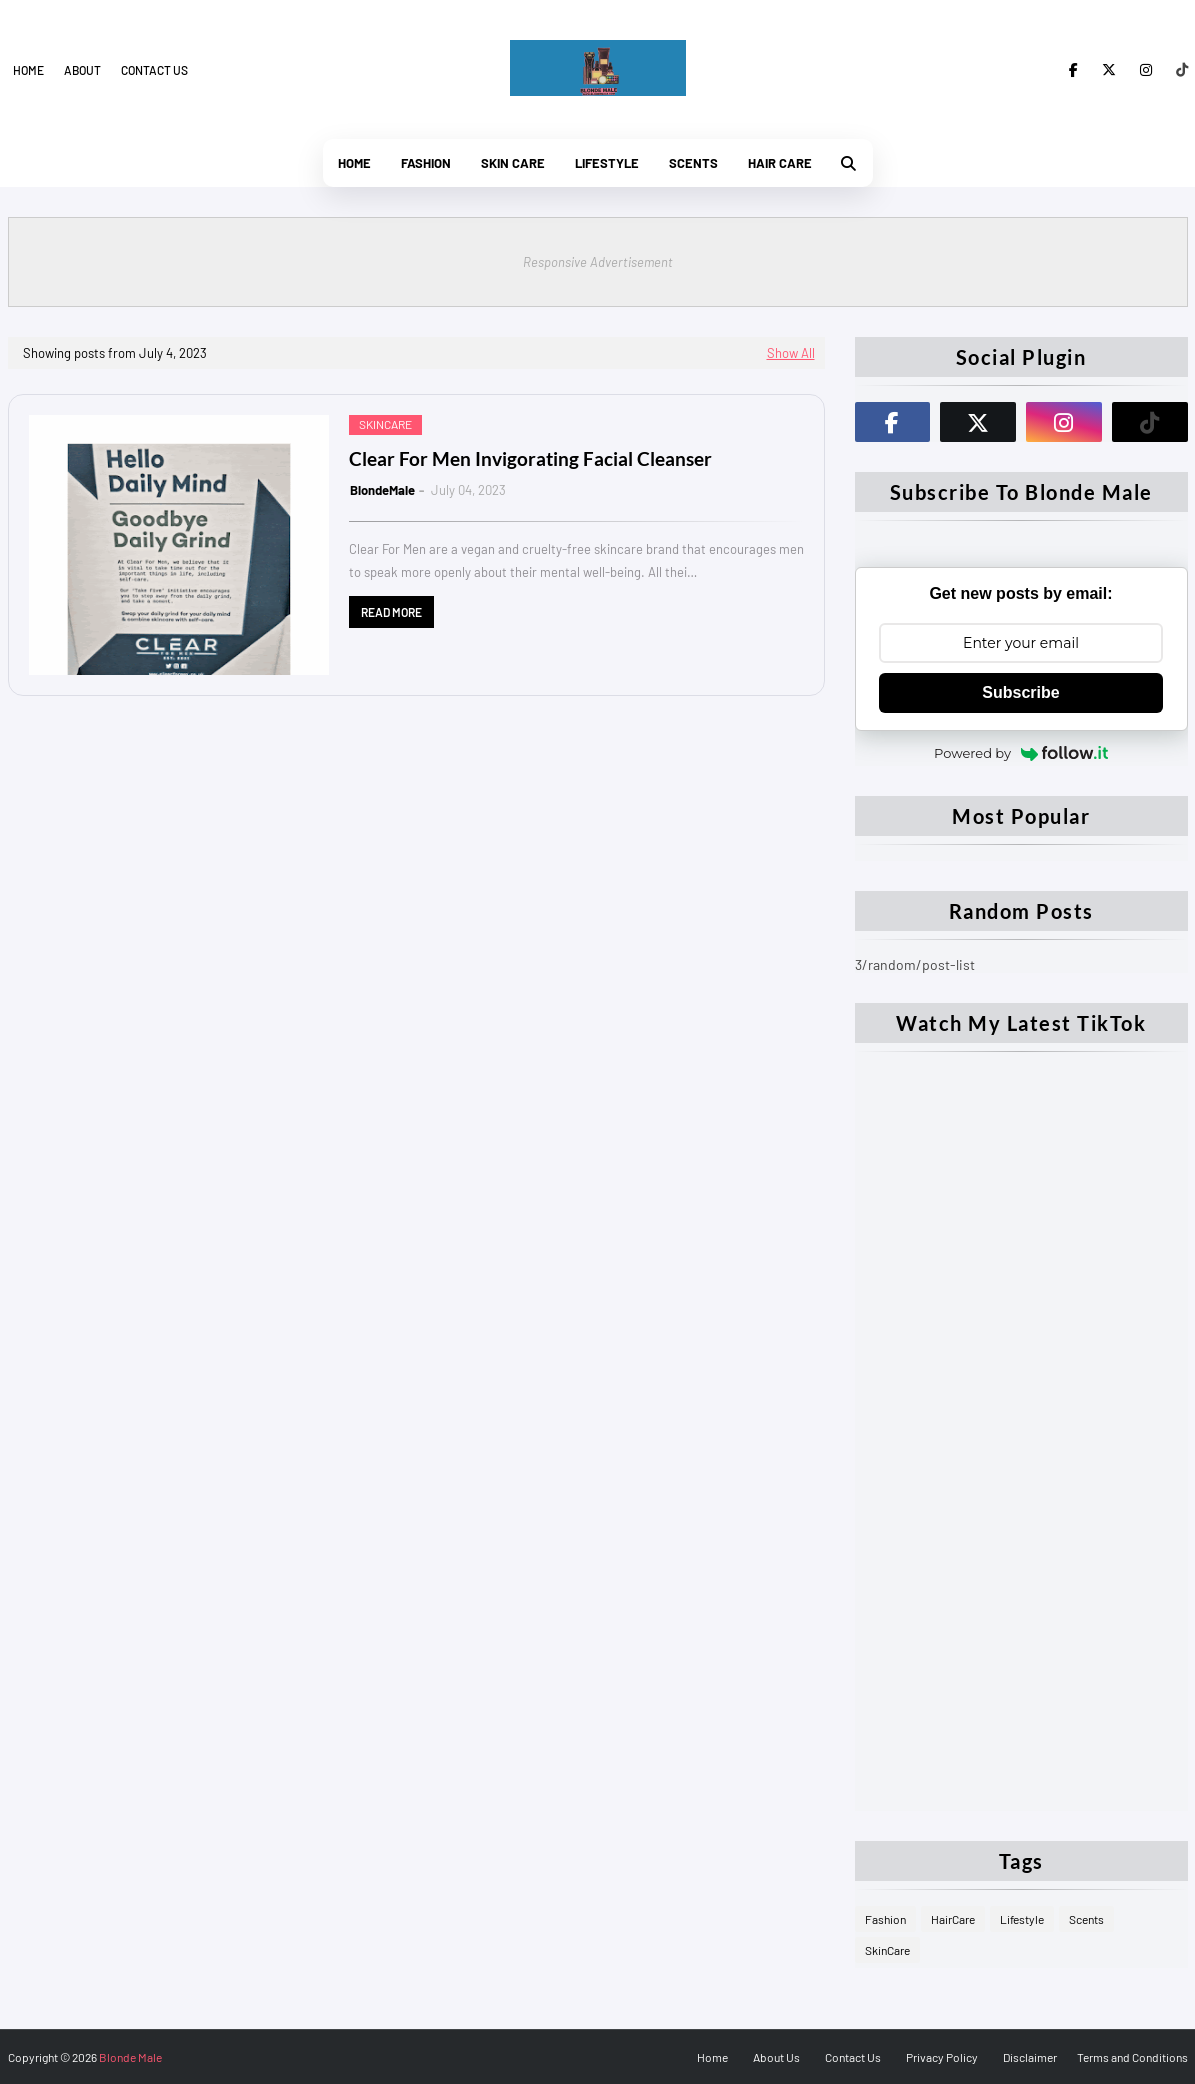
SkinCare (887, 1950)
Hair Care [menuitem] (780, 163)
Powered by (1021, 753)
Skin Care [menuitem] (513, 163)
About (82, 70)
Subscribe (1020, 692)
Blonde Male (130, 2057)
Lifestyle (1022, 1919)
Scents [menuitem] (693, 163)
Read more (391, 612)
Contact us (154, 70)
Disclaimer (1030, 2057)
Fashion (885, 1919)
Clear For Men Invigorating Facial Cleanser (530, 458)
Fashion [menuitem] (426, 163)
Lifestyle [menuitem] (607, 163)
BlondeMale (382, 490)
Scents (1086, 1919)
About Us (776, 2057)
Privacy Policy (942, 2057)
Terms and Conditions (1132, 2057)
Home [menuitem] (354, 163)
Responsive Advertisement (598, 262)
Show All (791, 353)
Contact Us (853, 2057)
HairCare (953, 1919)
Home (28, 70)
